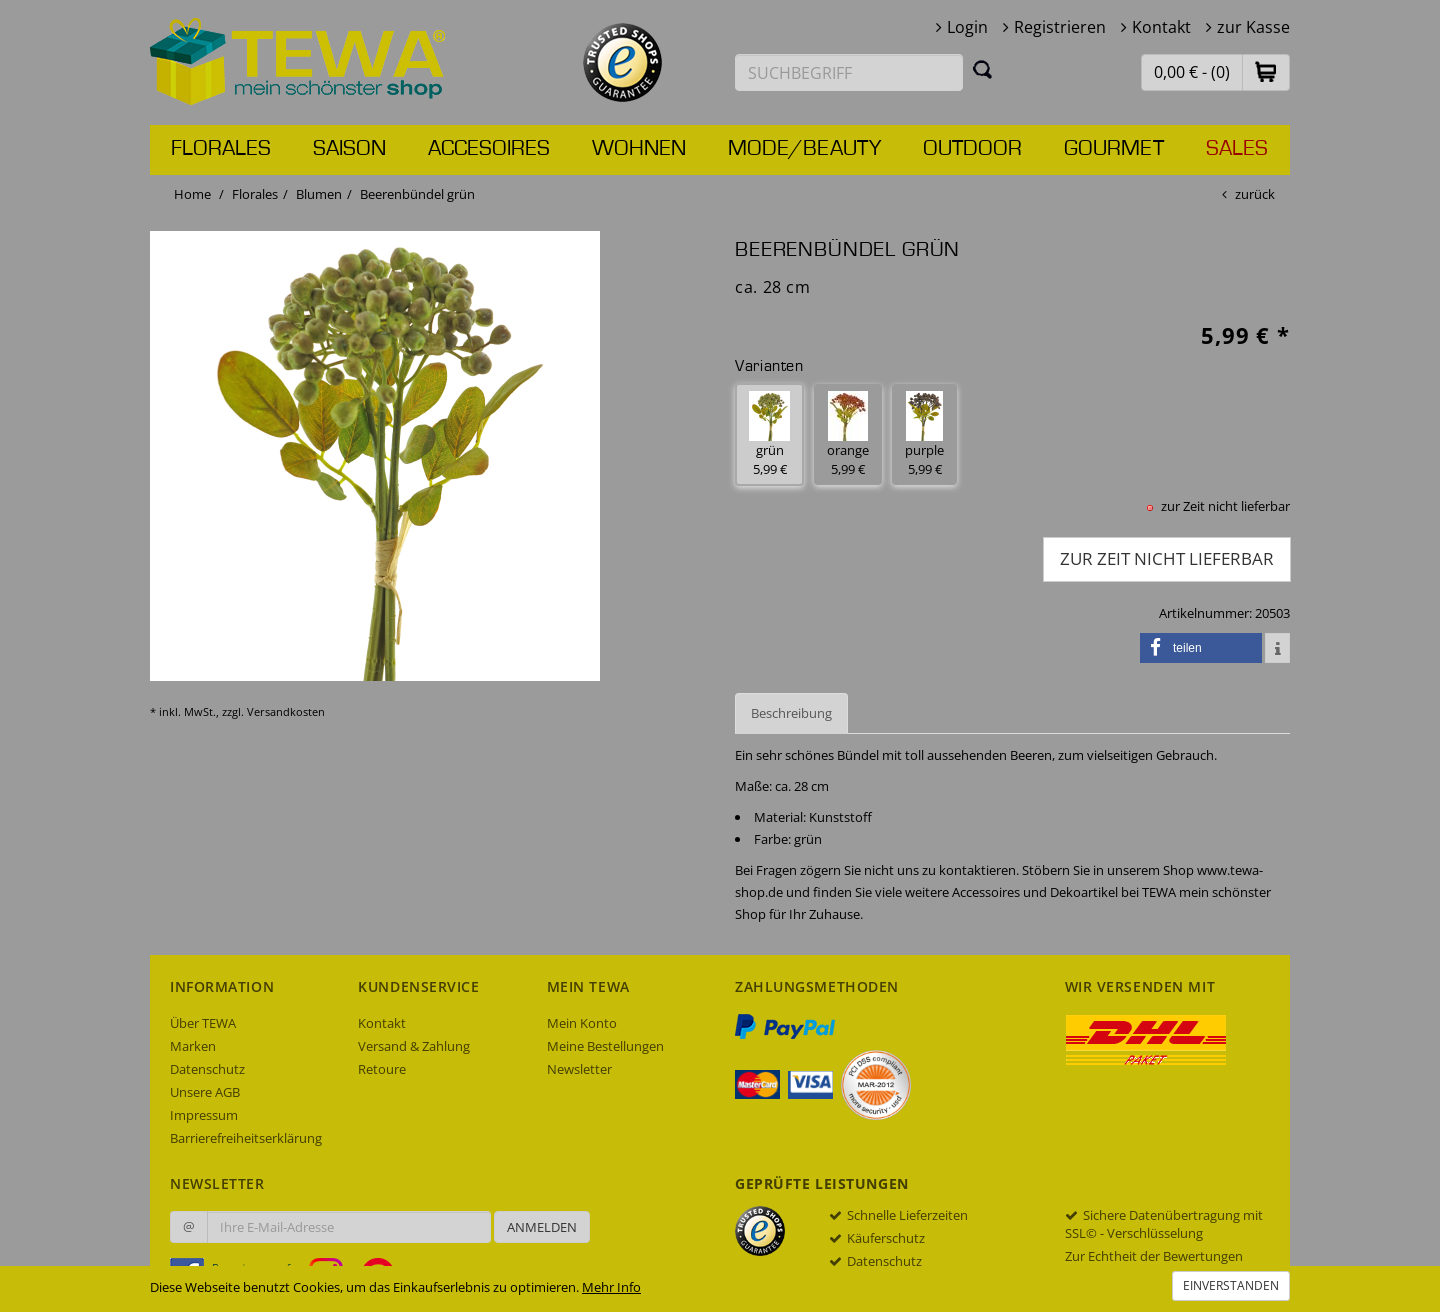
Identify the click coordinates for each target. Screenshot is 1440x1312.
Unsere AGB (205, 1092)
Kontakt (1161, 27)
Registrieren (1060, 27)
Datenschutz (207, 1069)
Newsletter (579, 1069)
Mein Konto (582, 1023)
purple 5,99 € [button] (924, 434)
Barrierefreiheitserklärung (246, 1138)
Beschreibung (791, 713)
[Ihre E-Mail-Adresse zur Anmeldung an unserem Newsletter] (349, 1227)
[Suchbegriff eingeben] (849, 72)
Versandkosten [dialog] (286, 711)
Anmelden (542, 1227)
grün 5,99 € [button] (769, 434)
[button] (1266, 71)
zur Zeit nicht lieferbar (1167, 558)
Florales (221, 149)
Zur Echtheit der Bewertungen (1154, 1256)
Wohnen (639, 149)
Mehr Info (611, 1287)
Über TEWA (203, 1023)
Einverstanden (1231, 1285)
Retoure (382, 1069)
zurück (1255, 194)
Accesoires (489, 149)
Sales (1237, 149)
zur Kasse (1253, 27)
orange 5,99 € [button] (848, 434)
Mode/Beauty (804, 149)
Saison (349, 149)
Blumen (319, 194)
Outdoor (972, 149)
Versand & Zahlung (414, 1046)
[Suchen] (983, 69)
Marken (193, 1046)
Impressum (204, 1115)
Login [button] (967, 27)
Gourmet (1114, 149)
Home (192, 194)
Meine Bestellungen (605, 1046)
